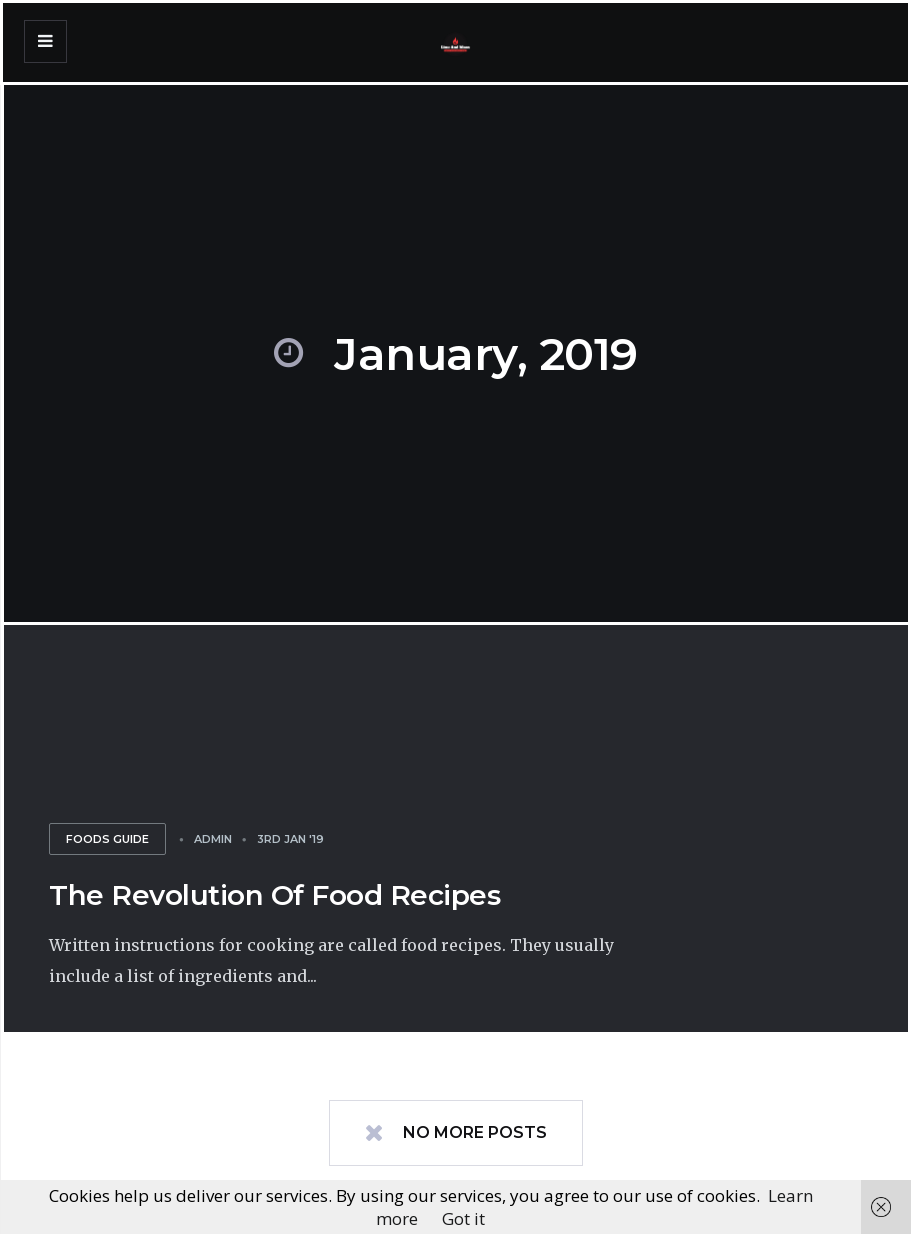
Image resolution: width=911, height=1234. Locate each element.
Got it (463, 1218)
